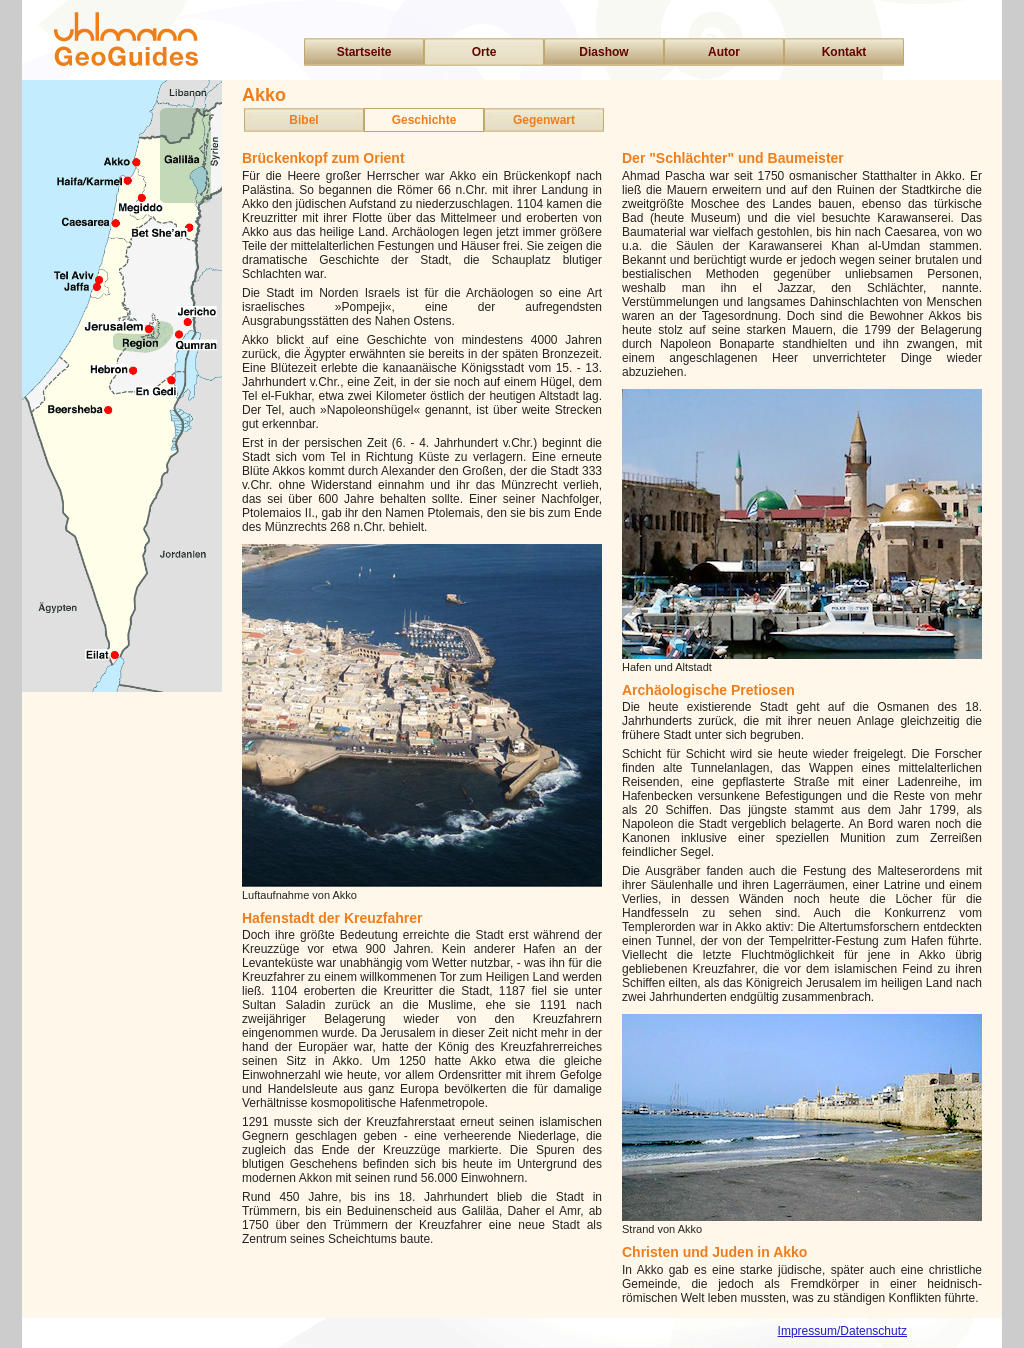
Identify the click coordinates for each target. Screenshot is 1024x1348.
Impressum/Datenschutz (842, 1331)
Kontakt (844, 52)
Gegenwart (544, 120)
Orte (484, 52)
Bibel (303, 120)
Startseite (364, 52)
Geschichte (424, 120)
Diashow (603, 52)
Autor (724, 52)
